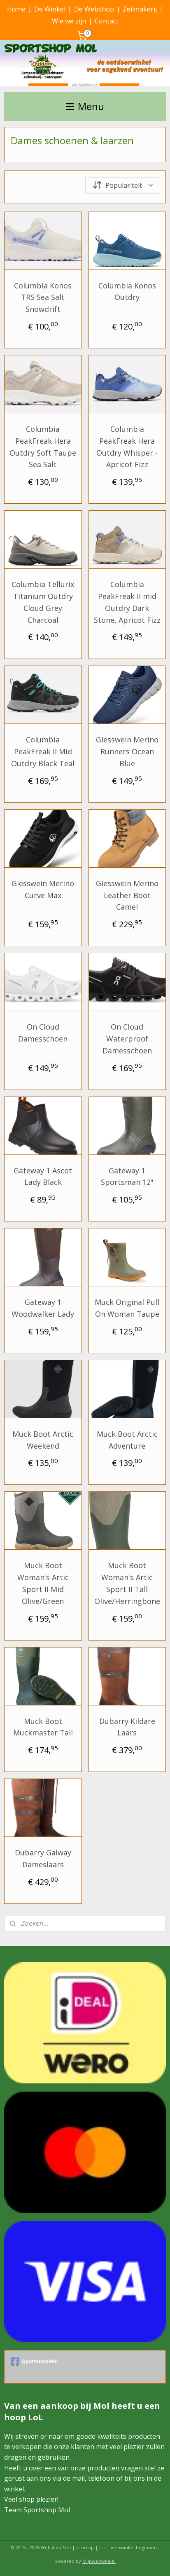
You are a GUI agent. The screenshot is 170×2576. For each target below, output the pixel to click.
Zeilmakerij (140, 9)
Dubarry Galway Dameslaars (43, 1858)
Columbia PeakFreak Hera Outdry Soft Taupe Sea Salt (42, 446)
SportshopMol (34, 2361)
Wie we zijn (69, 20)
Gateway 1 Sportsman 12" (127, 1176)
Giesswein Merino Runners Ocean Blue (127, 751)
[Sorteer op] (122, 185)
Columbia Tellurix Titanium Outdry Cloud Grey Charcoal (43, 601)
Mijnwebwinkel (99, 2561)
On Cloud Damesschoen (43, 1033)
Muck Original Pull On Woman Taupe (127, 1308)
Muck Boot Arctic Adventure (127, 1439)
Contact (107, 20)
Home (16, 9)
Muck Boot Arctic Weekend (42, 1439)
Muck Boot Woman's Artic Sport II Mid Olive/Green (43, 1583)
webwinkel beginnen (134, 2547)
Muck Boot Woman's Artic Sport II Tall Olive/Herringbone (127, 1583)
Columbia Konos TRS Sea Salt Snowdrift (43, 297)
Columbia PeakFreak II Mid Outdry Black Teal (43, 751)
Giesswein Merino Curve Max (43, 889)
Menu (85, 106)
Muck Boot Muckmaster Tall (43, 1726)
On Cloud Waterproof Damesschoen (127, 1038)
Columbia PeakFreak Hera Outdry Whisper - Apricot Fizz (127, 446)
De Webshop (94, 9)
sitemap (85, 2547)
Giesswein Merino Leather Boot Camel (127, 895)
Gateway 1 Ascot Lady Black (43, 1176)
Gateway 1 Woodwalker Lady (43, 1308)
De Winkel (49, 9)
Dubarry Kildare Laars (127, 1726)
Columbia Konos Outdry (127, 291)
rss (102, 2547)
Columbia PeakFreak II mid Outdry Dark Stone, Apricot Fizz (127, 601)
